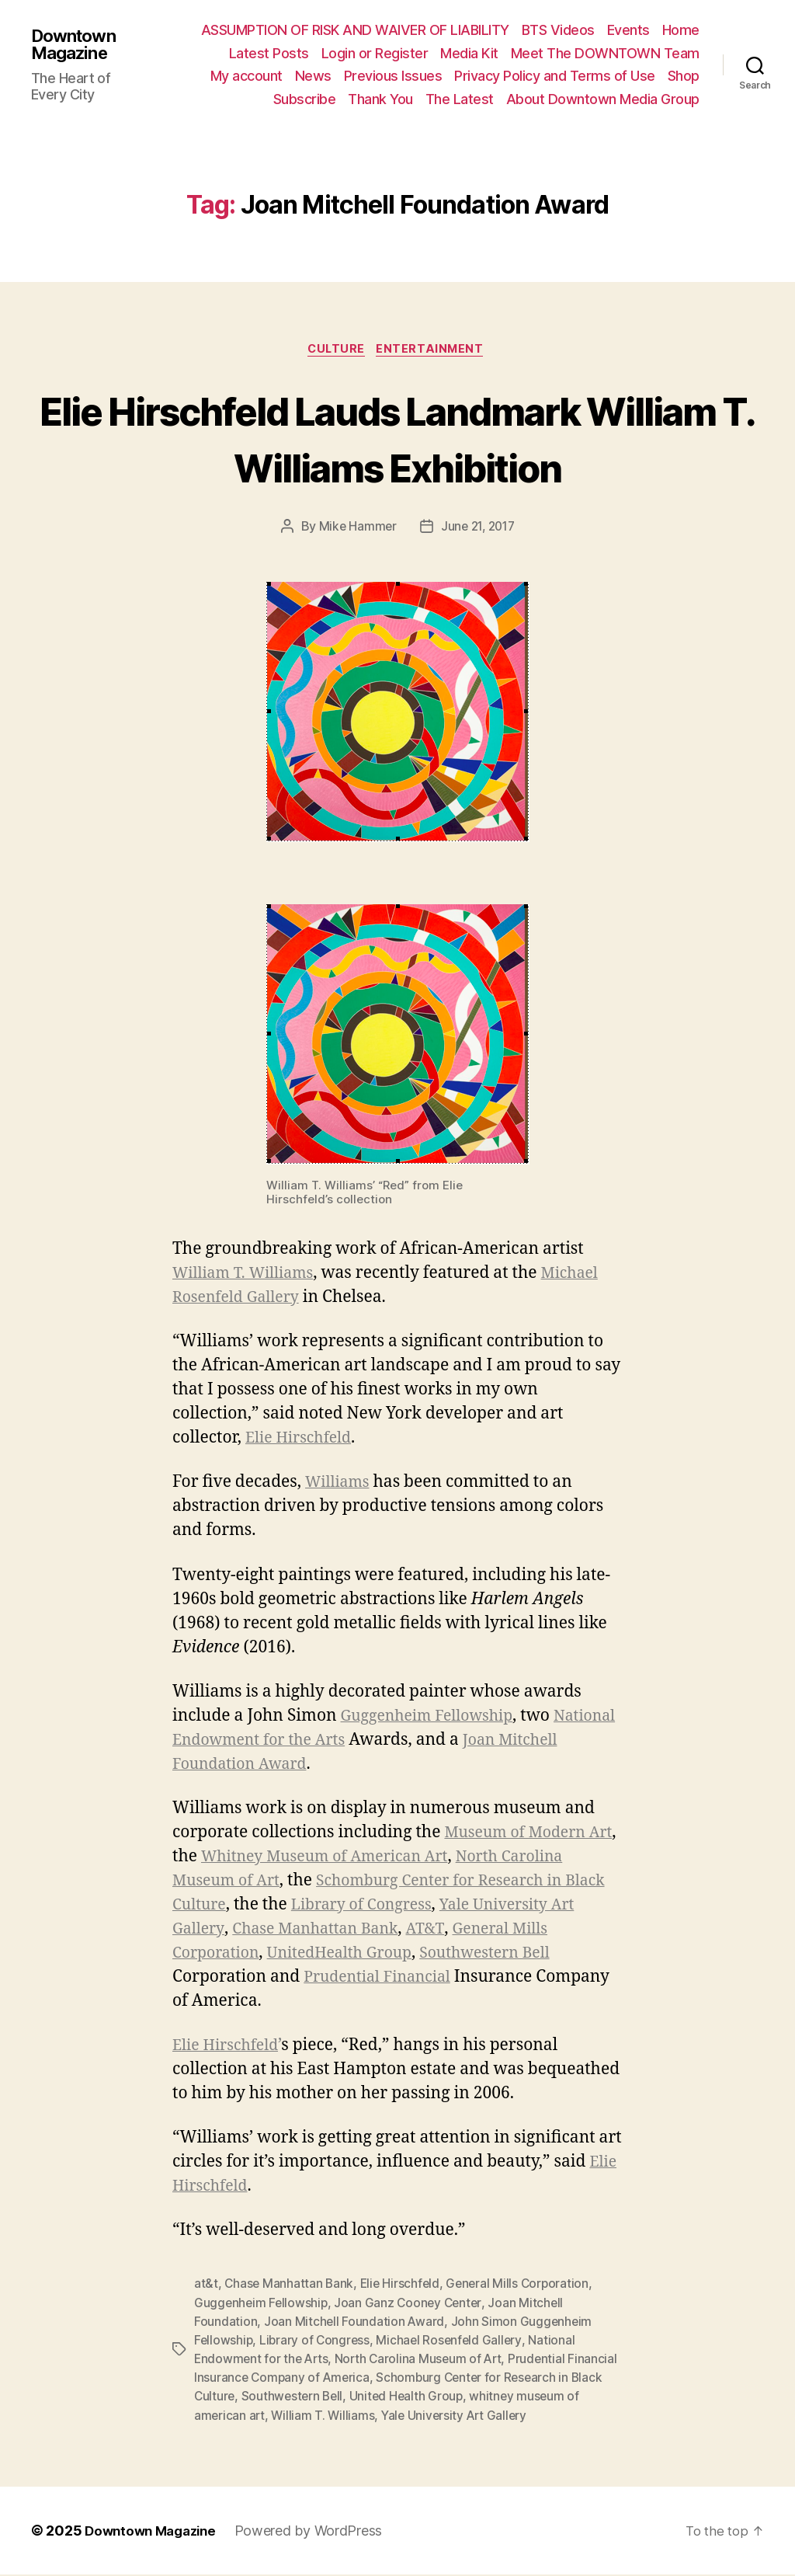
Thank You (380, 99)
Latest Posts (269, 53)
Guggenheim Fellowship (434, 1717)
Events (628, 30)
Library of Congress (512, 1906)
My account (246, 76)
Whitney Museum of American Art (367, 1858)
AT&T (592, 1930)
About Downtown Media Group (603, 99)
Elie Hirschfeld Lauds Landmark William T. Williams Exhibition (397, 439)
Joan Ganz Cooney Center (412, 2305)
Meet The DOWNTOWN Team (605, 53)
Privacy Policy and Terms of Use (554, 76)
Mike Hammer (354, 528)
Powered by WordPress (318, 2532)
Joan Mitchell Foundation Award (355, 2323)
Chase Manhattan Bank (474, 1930)
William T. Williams (248, 1275)
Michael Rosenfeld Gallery (453, 2342)
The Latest (459, 99)
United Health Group (458, 2398)
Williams (340, 1484)
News (313, 76)
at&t (206, 2286)
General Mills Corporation (272, 1954)
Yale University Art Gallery (274, 1930)
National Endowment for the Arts (300, 1742)
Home (681, 30)
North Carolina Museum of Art (423, 2361)
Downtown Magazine (77, 44)
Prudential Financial (528, 1979)
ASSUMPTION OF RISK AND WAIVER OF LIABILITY (355, 30)
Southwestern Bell (242, 1979)
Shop (684, 76)
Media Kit (469, 53)
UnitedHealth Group (459, 1954)
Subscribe (304, 99)
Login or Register (375, 53)
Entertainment (434, 351)
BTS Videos (558, 30)
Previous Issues (393, 76)
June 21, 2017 (479, 528)
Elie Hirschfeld (302, 1439)
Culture (335, 351)
